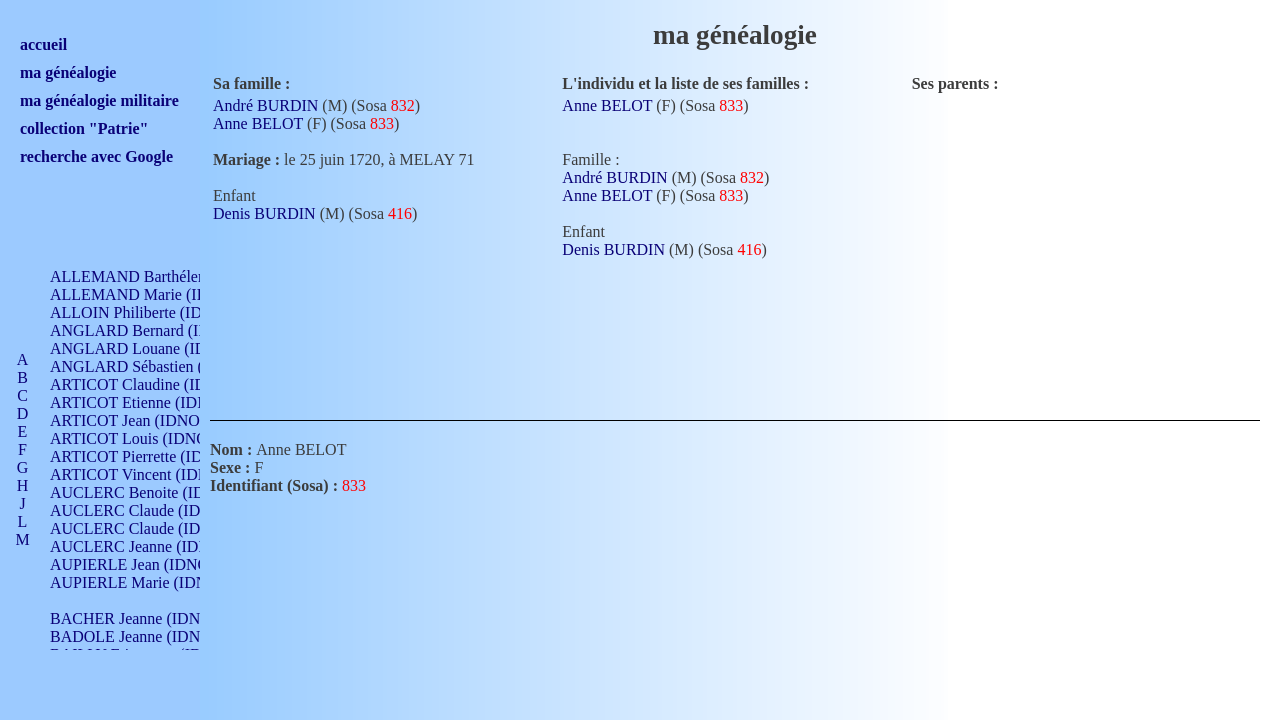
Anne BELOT (258, 123)
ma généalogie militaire (99, 100)
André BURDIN (265, 105)
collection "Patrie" (84, 128)
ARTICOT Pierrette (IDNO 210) (154, 456)
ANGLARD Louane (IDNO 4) (148, 348)
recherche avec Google (96, 156)
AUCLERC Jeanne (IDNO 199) (152, 546)
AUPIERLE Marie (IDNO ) (139, 582)
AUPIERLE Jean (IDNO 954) (146, 564)
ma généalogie (68, 72)
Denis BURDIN (264, 213)
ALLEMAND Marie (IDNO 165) (157, 294)
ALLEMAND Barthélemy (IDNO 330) (175, 276)
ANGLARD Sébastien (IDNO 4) (155, 366)
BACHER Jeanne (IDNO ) (135, 618)
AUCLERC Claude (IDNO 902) (153, 510)
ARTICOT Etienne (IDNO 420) (152, 402)
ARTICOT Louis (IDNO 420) (145, 438)
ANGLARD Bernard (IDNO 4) (150, 330)
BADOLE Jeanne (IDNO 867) (147, 636)
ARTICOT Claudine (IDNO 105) (156, 384)
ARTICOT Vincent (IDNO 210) (152, 474)
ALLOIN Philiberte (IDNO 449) (154, 312)
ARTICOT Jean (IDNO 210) (141, 420)
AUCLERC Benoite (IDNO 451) (155, 492)
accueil (43, 44)
